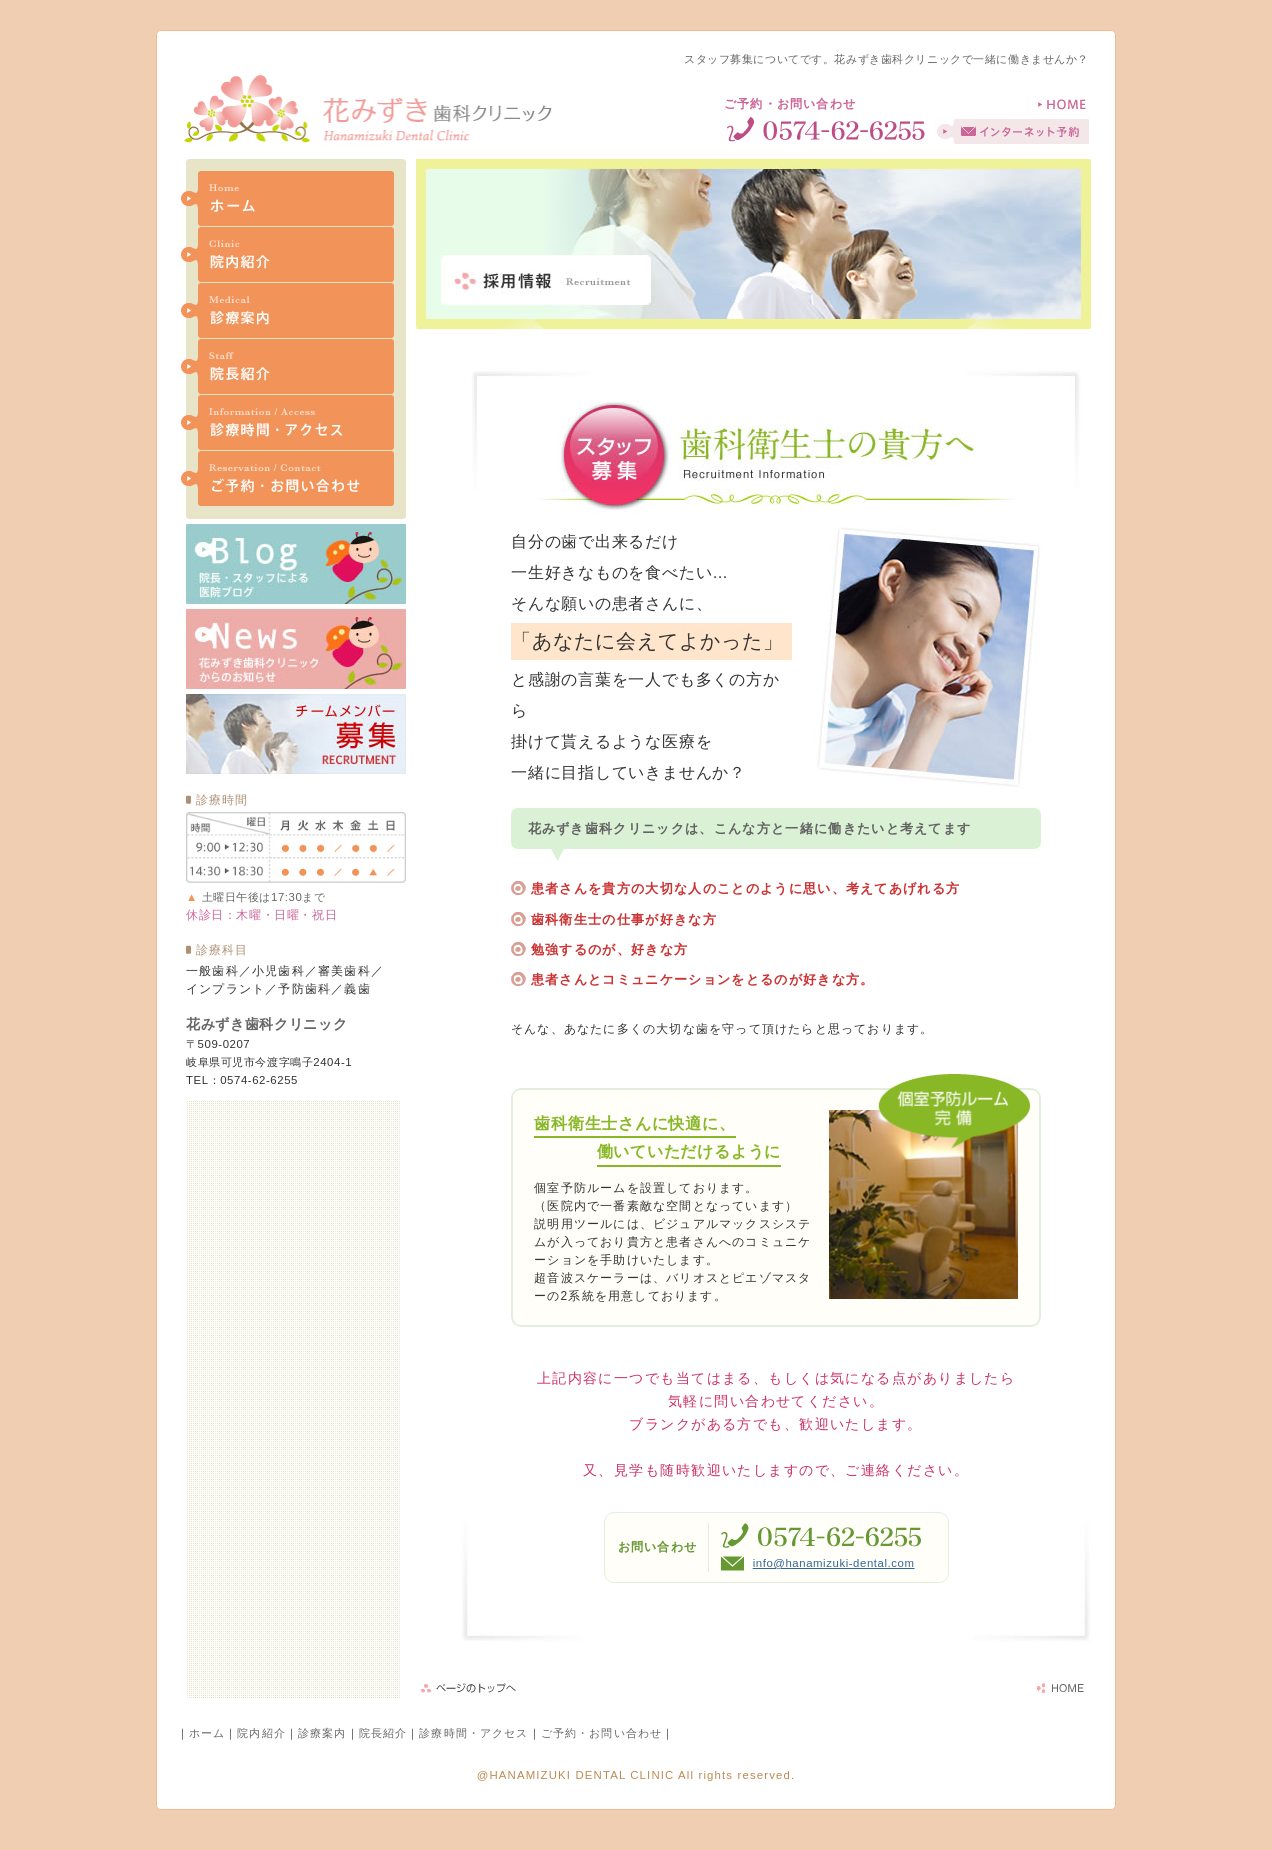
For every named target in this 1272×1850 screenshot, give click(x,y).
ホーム (207, 1733)
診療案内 (322, 1733)
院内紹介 (261, 1733)
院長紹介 (383, 1733)
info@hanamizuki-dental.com (834, 1563)
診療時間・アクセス (473, 1733)
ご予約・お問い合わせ (601, 1733)
